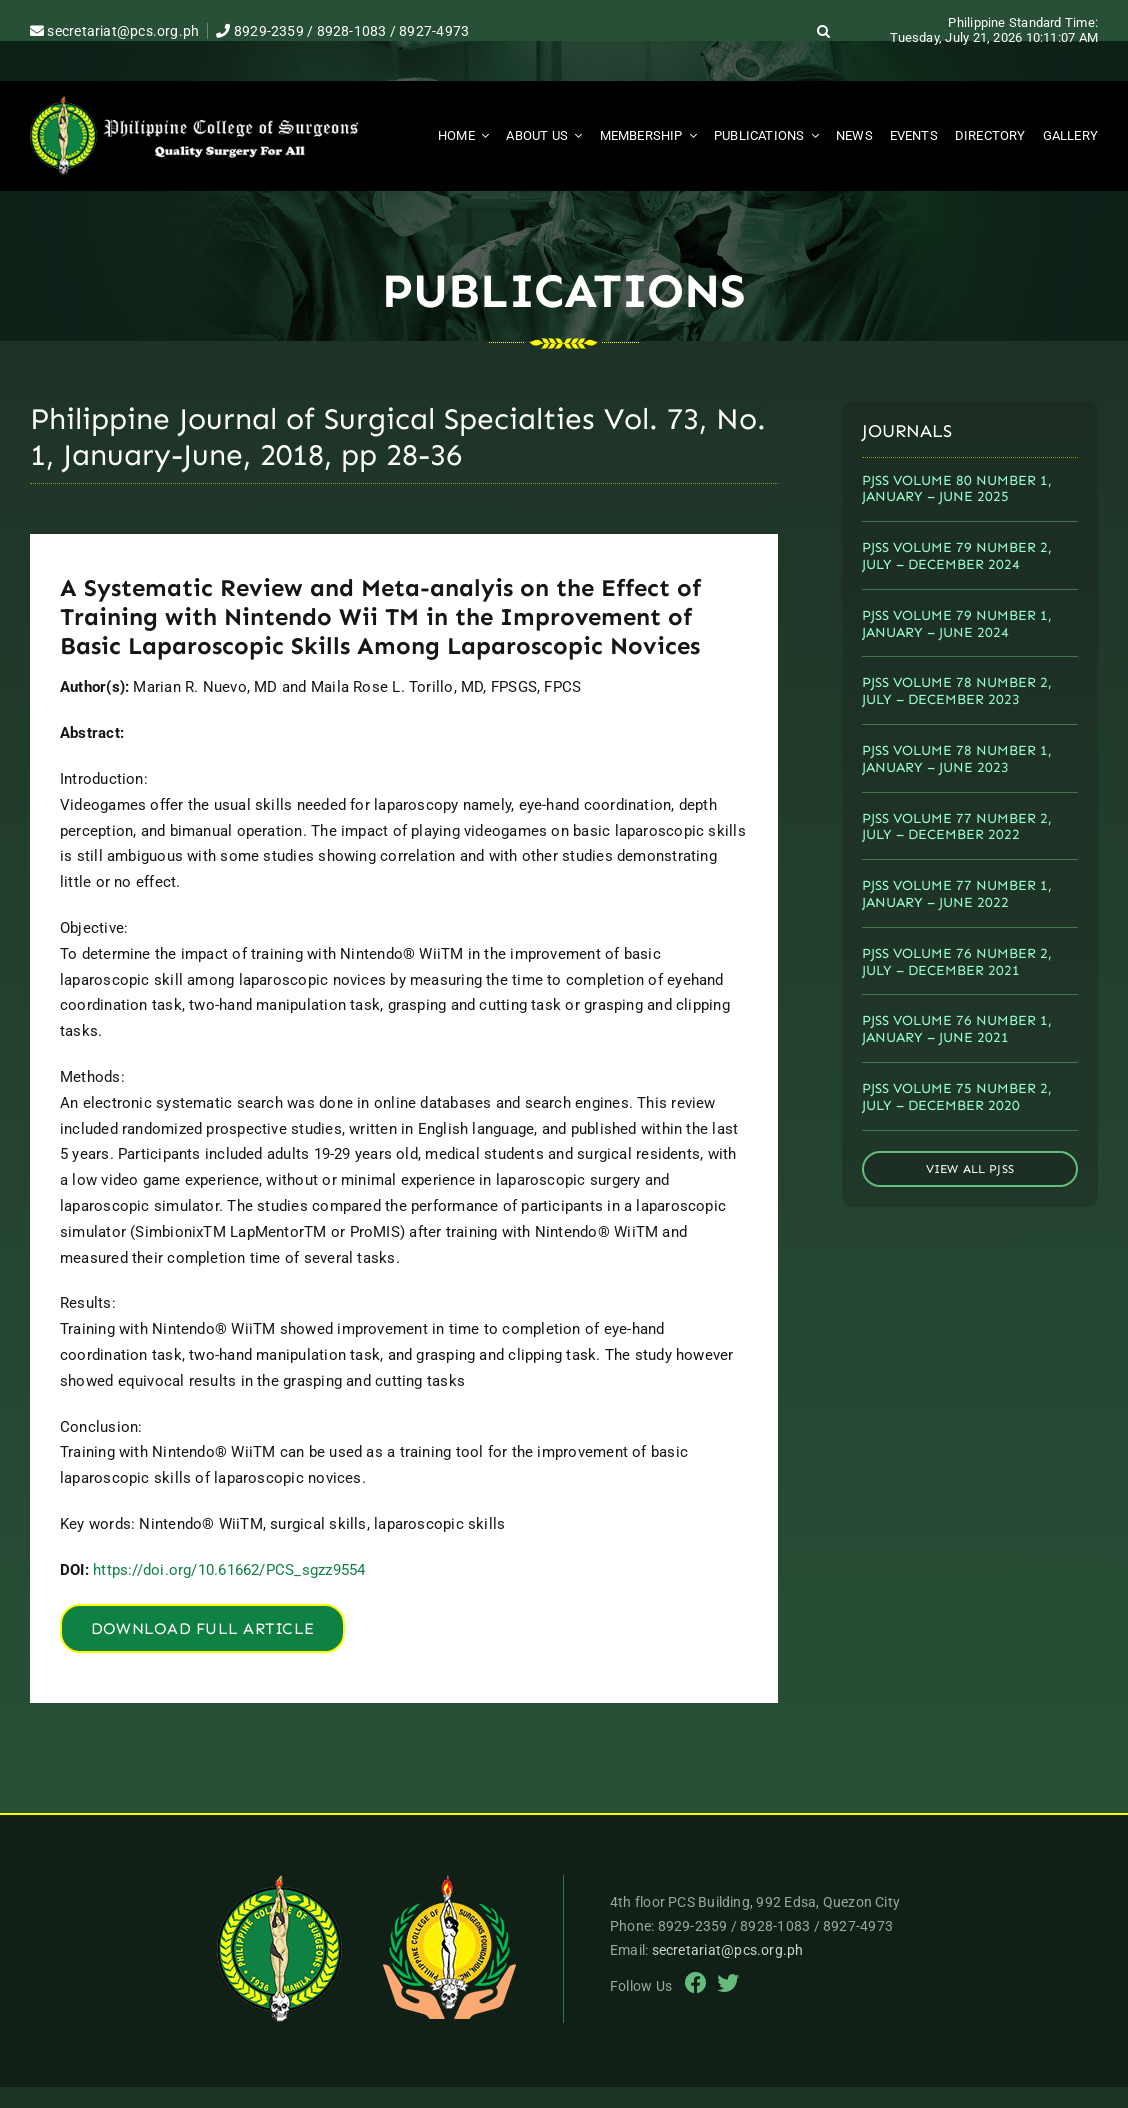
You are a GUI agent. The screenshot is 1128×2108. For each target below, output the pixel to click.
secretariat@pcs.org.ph (114, 31)
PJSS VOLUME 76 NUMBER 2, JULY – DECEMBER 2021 (957, 962)
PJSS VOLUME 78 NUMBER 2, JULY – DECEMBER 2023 (957, 691)
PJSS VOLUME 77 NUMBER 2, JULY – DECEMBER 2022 (957, 827)
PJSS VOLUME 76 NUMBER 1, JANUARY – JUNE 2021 (957, 1029)
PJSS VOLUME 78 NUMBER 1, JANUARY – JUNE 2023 (957, 759)
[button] (824, 31)
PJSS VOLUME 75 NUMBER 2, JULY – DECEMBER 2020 (957, 1097)
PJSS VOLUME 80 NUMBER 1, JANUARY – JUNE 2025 (957, 489)
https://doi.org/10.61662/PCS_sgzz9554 (229, 1570)
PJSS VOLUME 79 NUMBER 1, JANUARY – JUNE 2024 (957, 624)
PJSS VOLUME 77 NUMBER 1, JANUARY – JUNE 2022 (957, 894)
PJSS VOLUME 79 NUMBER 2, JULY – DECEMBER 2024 (957, 556)
